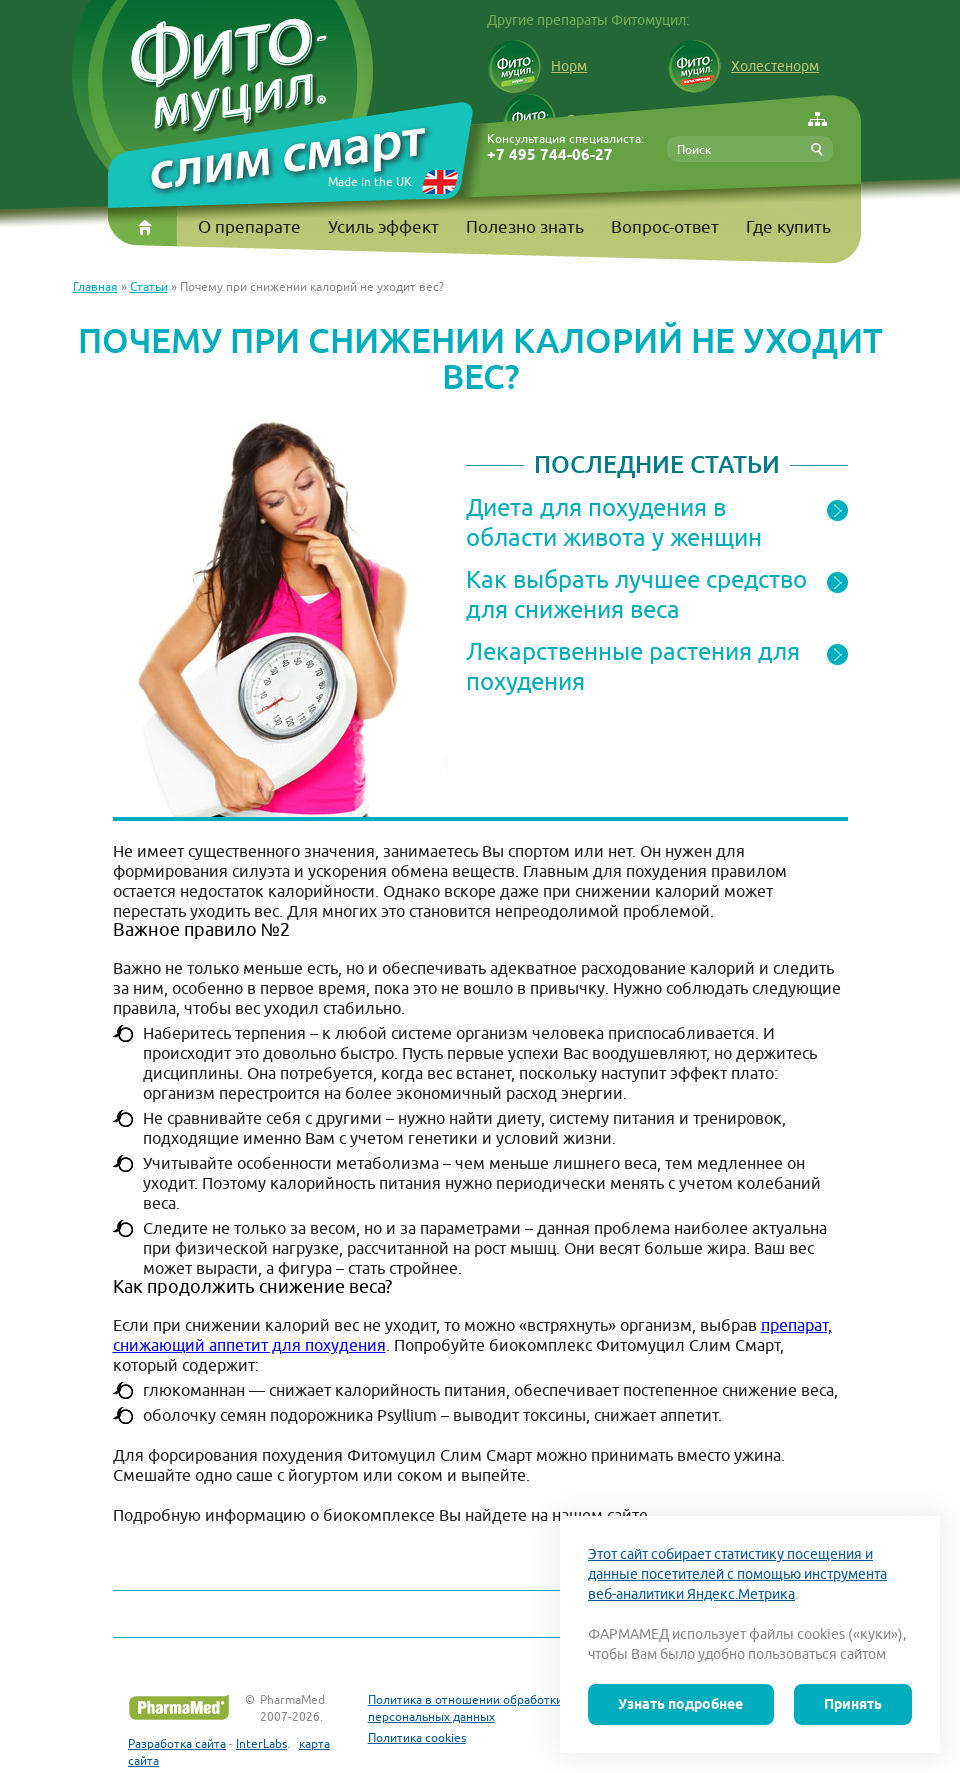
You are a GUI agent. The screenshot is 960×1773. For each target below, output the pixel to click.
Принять (853, 1704)
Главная (95, 286)
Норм (537, 66)
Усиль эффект (383, 227)
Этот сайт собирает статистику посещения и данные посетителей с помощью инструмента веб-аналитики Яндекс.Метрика (737, 1574)
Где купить (788, 227)
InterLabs (261, 1743)
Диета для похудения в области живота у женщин (614, 522)
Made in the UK (370, 181)
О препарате (249, 227)
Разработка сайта (177, 1743)
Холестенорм (743, 66)
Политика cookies (417, 1737)
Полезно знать (525, 227)
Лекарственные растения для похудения (633, 666)
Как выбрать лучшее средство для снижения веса (636, 594)
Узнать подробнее (680, 1704)
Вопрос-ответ (665, 227)
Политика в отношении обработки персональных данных (465, 1708)
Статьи (149, 286)
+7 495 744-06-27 (550, 155)
